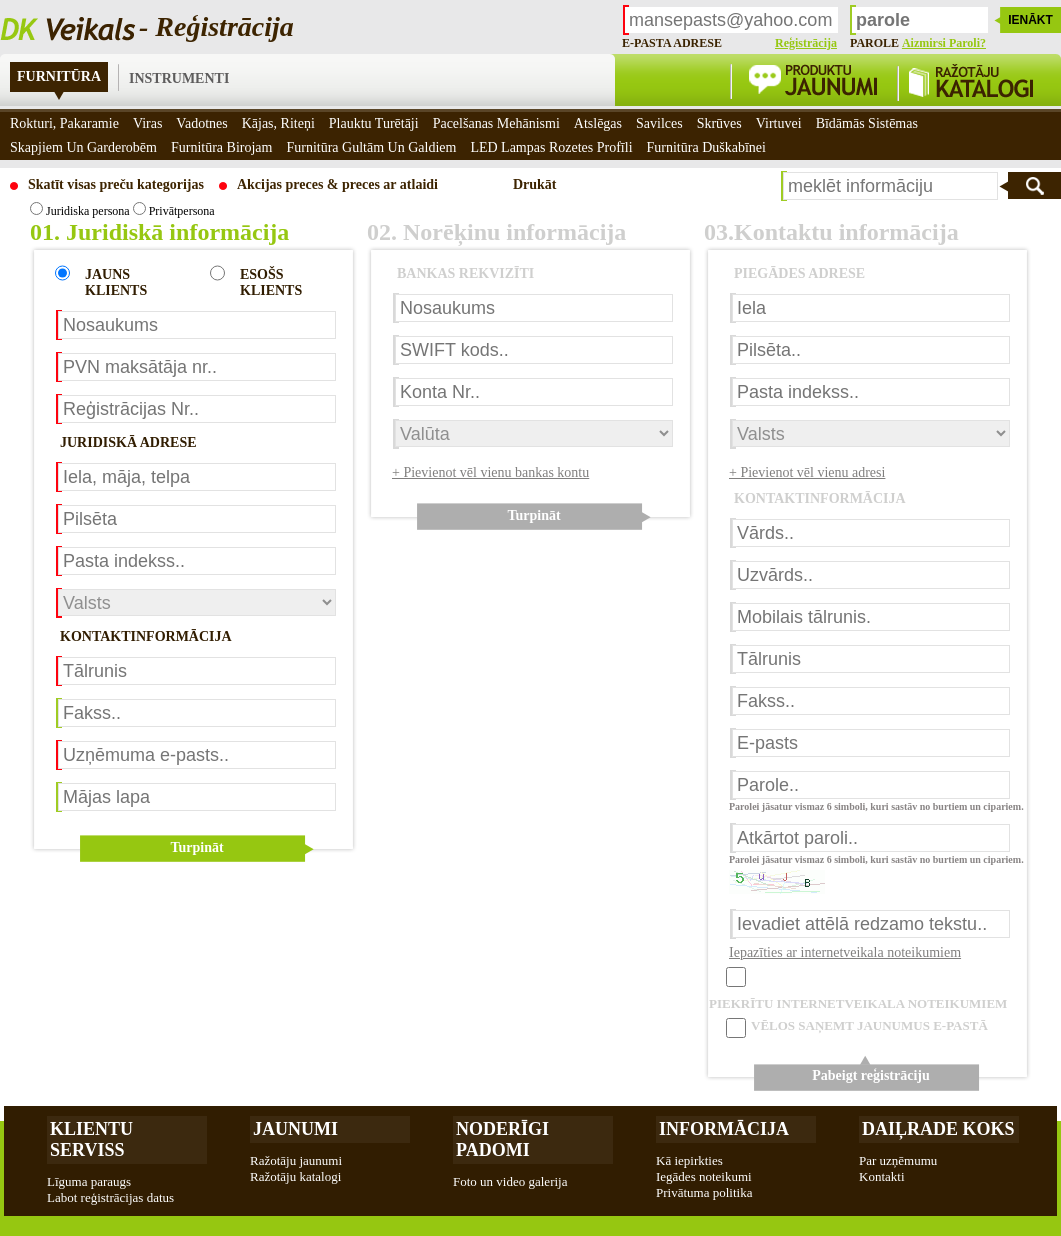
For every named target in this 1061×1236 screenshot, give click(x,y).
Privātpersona (174, 211)
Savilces (659, 123)
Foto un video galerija (510, 1181)
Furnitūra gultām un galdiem (371, 147)
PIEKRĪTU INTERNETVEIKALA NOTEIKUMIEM (858, 1003)
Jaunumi (295, 1129)
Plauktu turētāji (374, 123)
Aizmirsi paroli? (944, 43)
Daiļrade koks (938, 1129)
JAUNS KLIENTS (116, 282)
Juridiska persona (80, 211)
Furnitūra (59, 76)
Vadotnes (201, 123)
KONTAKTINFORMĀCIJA (146, 636)
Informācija (724, 1129)
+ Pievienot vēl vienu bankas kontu (490, 472)
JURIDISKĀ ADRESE (128, 442)
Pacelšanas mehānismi (496, 123)
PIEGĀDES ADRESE (799, 273)
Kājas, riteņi (278, 123)
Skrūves (719, 123)
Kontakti (882, 1176)
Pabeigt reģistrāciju (871, 1075)
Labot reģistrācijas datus (110, 1197)
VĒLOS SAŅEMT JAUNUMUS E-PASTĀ (869, 1025)
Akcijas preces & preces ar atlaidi (337, 184)
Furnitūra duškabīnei (706, 147)
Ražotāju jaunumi (296, 1160)
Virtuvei (779, 123)
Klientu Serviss (91, 1139)
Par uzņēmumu (898, 1160)
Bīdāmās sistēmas (867, 123)
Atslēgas (598, 123)
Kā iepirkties (689, 1160)
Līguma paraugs (89, 1181)
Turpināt (196, 847)
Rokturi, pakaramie (64, 123)
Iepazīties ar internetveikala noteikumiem (845, 952)
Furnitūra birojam (222, 147)
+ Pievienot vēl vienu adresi (807, 472)
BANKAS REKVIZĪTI (465, 273)
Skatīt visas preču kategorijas (116, 184)
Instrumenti (179, 78)
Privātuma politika (704, 1192)
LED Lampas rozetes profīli (551, 147)
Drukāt (535, 184)
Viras (147, 123)
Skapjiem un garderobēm (83, 147)
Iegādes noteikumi (704, 1176)
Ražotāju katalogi (295, 1176)
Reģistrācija (806, 43)
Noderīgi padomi (502, 1139)
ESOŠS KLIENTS (271, 282)
